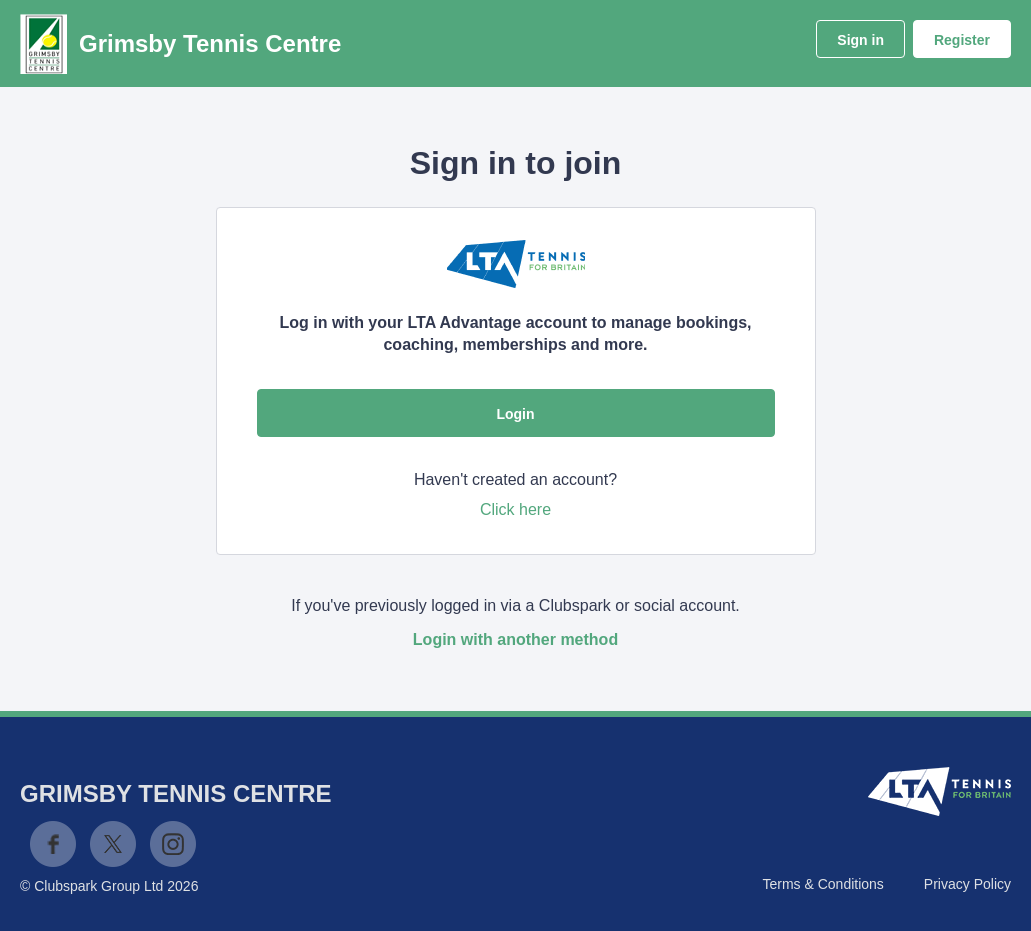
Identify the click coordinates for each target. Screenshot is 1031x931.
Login (515, 414)
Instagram (173, 844)
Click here (515, 509)
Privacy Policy (967, 884)
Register (962, 40)
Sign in (860, 40)
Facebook (53, 844)
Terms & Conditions (822, 884)
